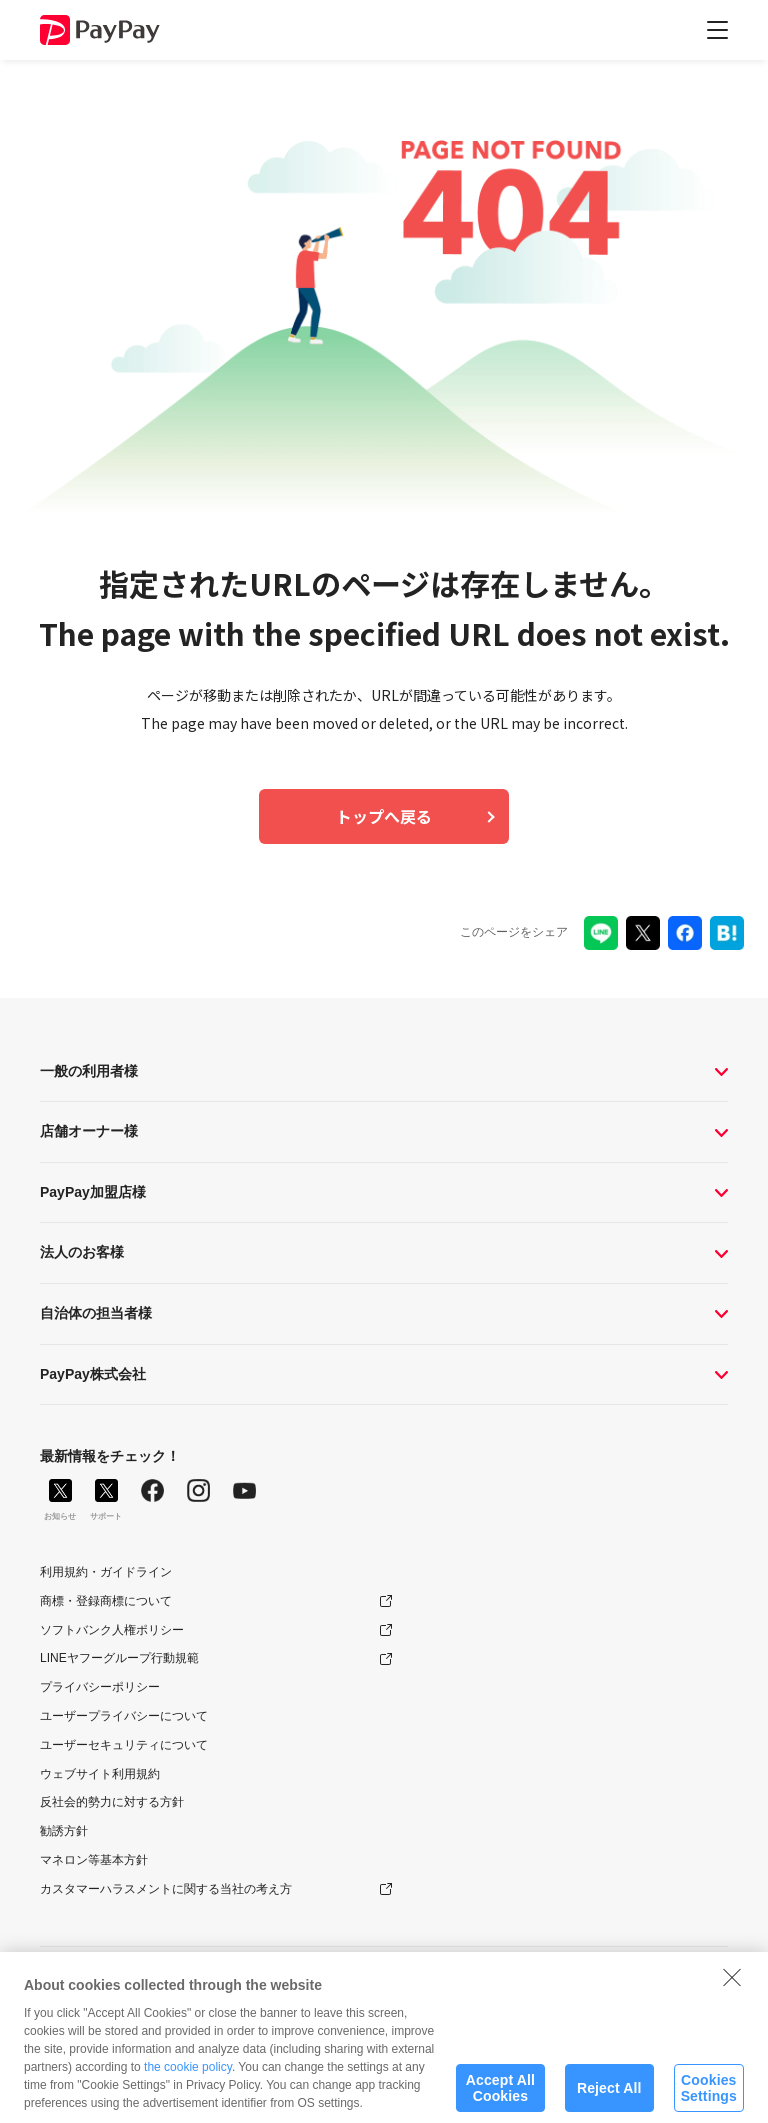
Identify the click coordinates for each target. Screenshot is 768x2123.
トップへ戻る (384, 816)
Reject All (609, 2097)
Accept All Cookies (500, 2097)
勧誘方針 (64, 1831)
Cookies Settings (709, 2097)
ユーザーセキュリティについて (124, 1745)
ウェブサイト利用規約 (100, 1774)
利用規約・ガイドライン (106, 1572)
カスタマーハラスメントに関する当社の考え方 (166, 1889)
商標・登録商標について (106, 1601)
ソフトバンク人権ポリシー (112, 1630)
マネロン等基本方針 (94, 1860)
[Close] (732, 1987)
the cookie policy (188, 2077)
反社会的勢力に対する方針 (112, 1802)
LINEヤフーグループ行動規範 (119, 1658)
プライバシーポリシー (100, 1687)
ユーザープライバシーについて (124, 1716)
